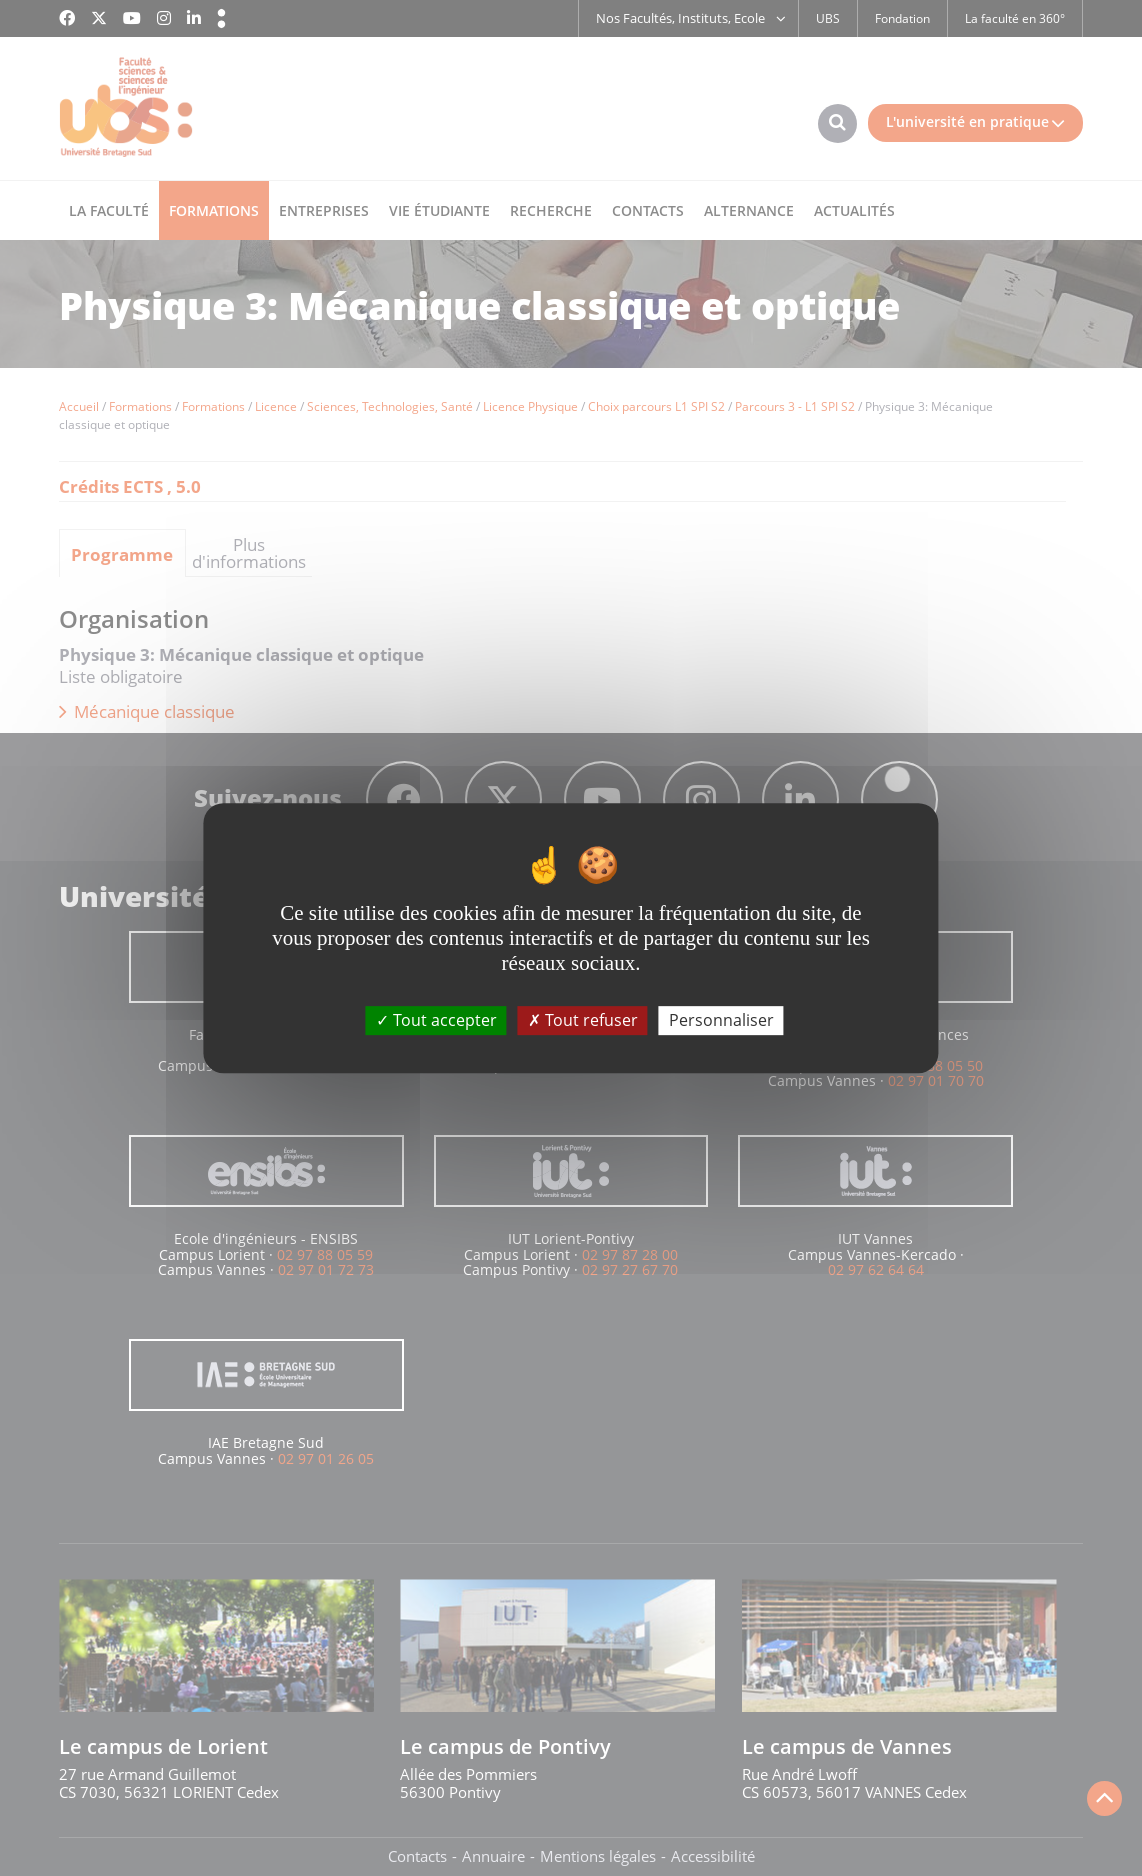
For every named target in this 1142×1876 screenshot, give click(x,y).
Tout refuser (583, 1020)
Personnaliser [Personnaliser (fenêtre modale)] (721, 1020)
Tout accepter (436, 1020)
